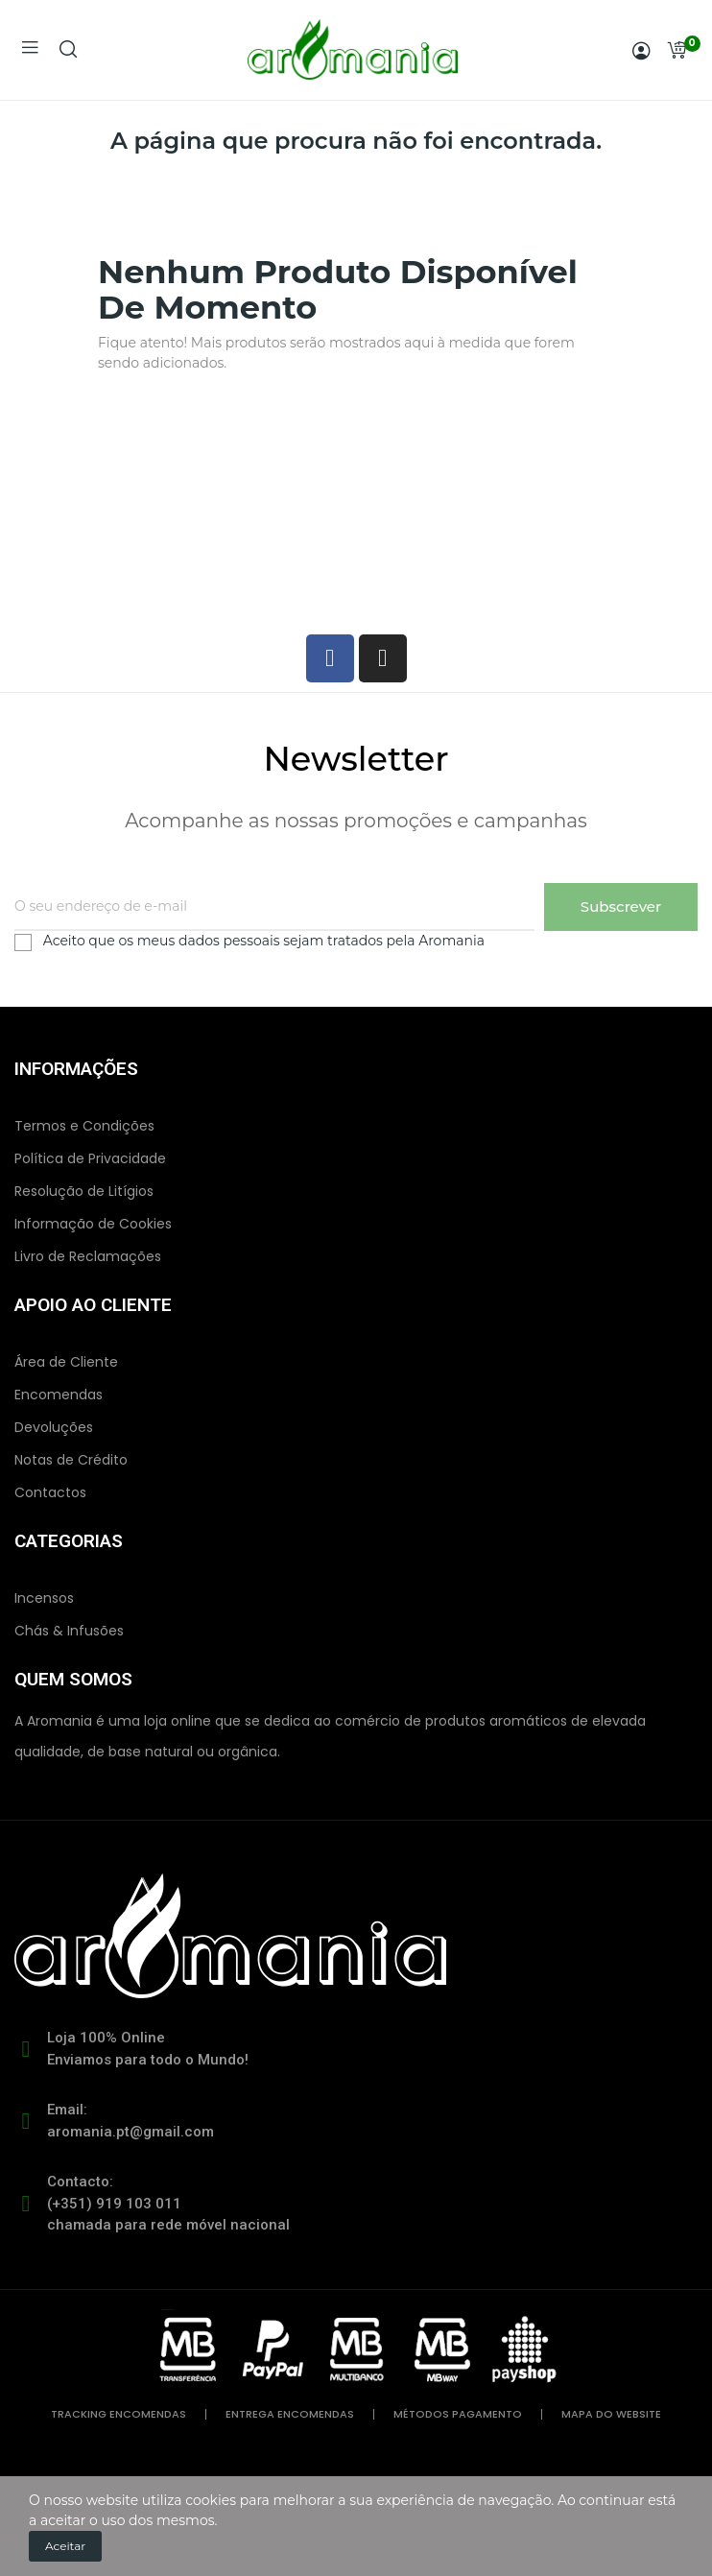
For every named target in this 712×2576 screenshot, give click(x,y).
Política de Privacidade (90, 1158)
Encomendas (58, 1394)
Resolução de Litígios (84, 1191)
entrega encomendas (289, 2414)
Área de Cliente (66, 1361)
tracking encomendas (118, 2414)
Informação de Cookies (93, 1223)
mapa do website (611, 2414)
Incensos (44, 1598)
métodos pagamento (457, 2414)
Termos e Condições (84, 1125)
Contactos (50, 1492)
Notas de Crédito (71, 1459)
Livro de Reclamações (87, 1256)
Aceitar (65, 2546)
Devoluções (53, 1427)
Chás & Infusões (69, 1630)
